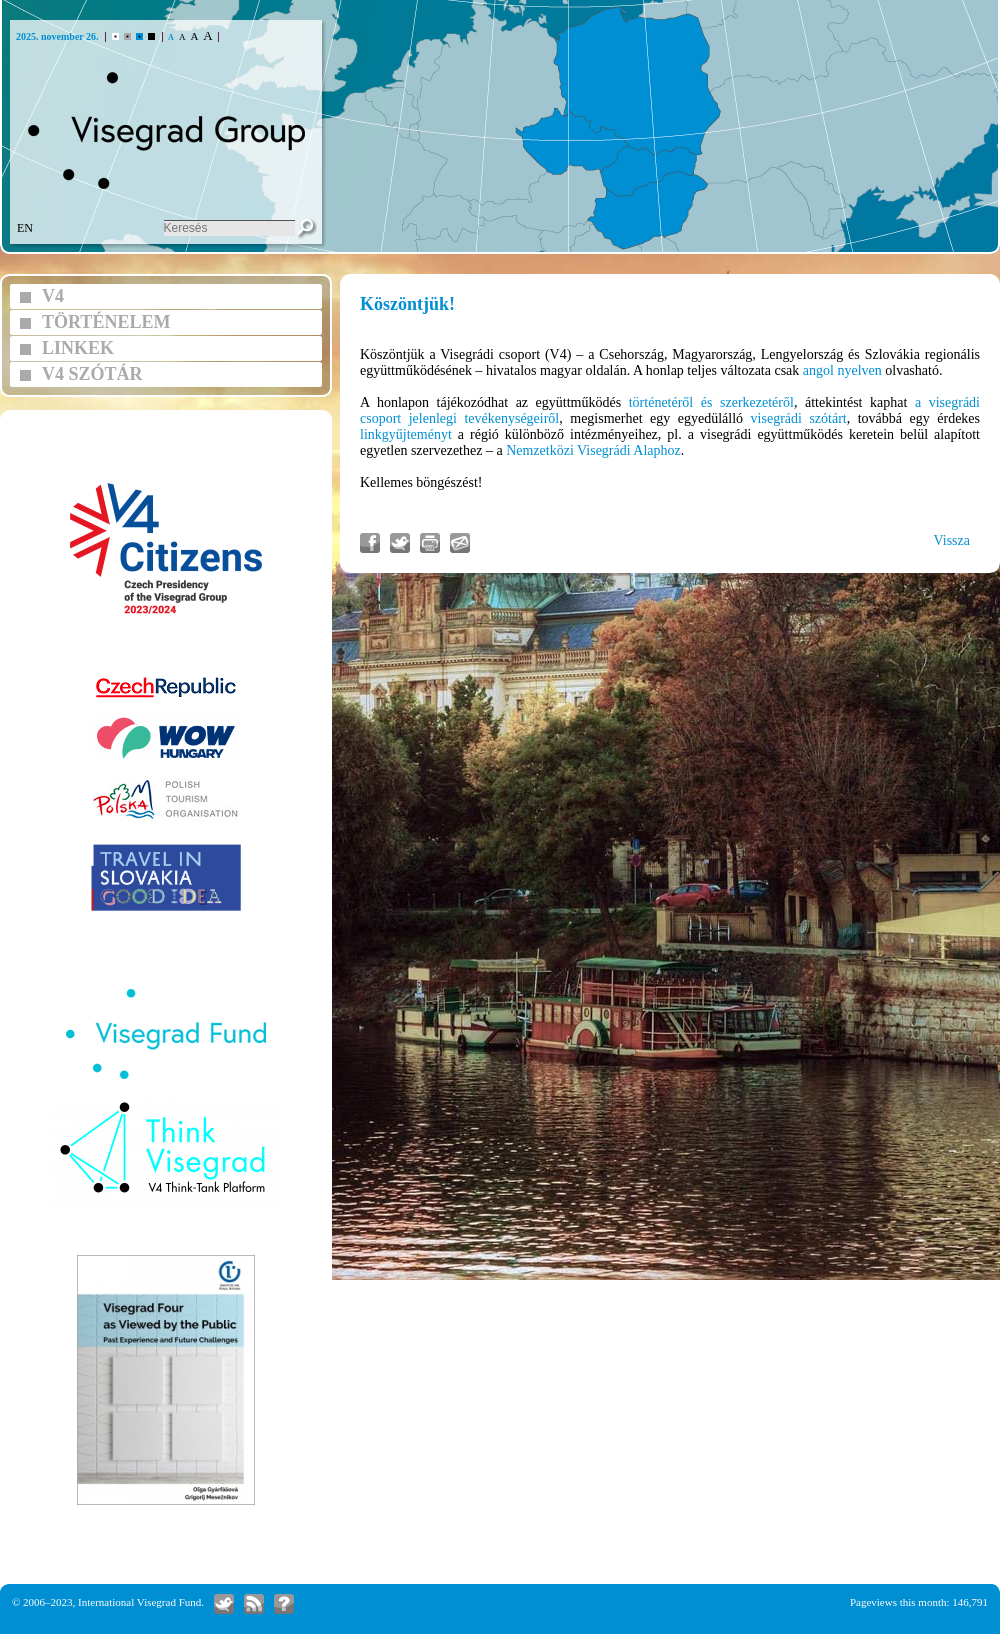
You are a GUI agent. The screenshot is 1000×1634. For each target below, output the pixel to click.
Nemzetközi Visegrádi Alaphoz (593, 450)
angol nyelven (842, 370)
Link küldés (460, 543)
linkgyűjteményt (406, 434)
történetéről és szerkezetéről (711, 402)
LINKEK (78, 348)
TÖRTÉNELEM (106, 322)
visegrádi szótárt (799, 418)
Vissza (952, 540)
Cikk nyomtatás (430, 543)
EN (25, 228)
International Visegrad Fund (139, 1602)
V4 (53, 296)
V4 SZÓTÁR (92, 374)
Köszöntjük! (407, 304)
